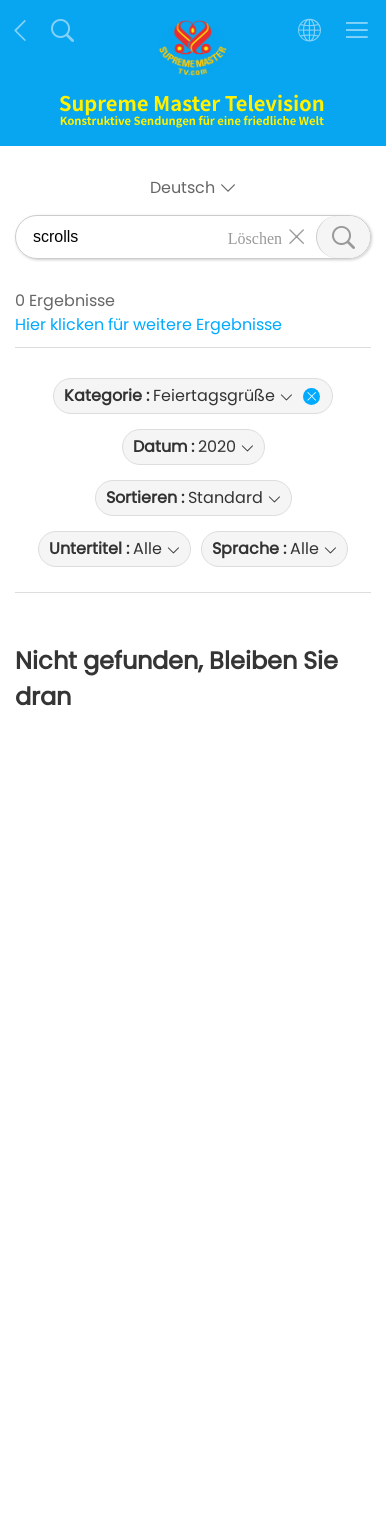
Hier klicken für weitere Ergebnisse (148, 324)
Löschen (255, 237)
